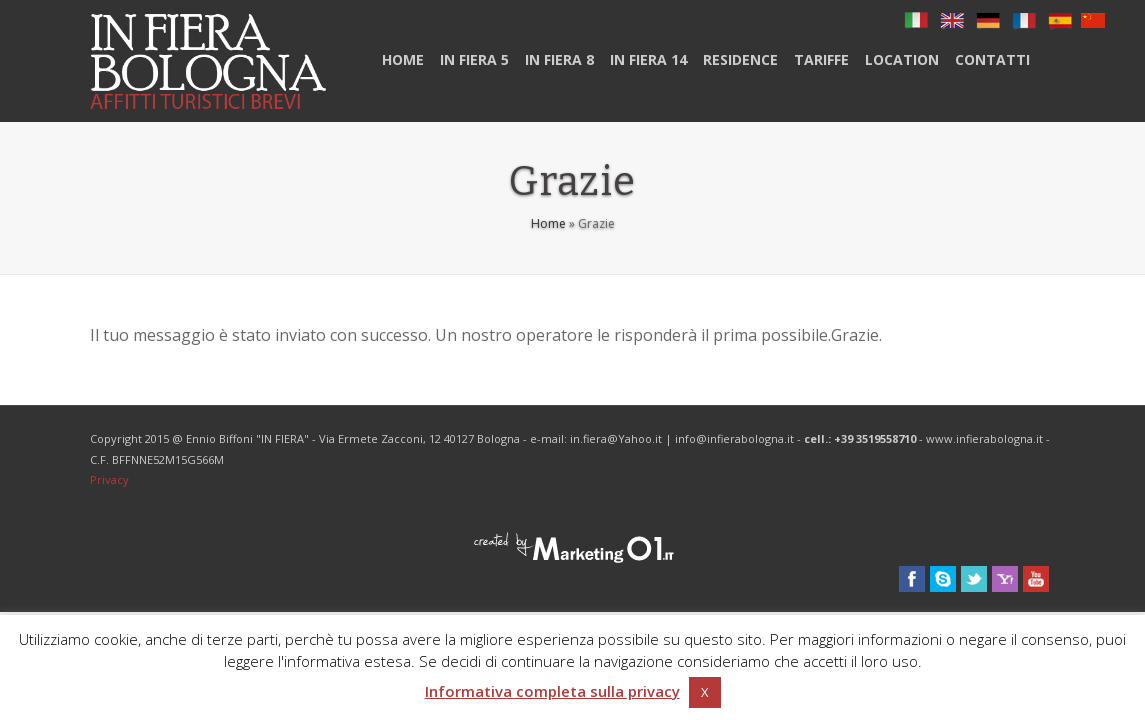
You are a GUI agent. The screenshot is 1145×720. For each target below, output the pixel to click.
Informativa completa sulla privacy (552, 691)
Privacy (109, 479)
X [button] (705, 692)
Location (902, 59)
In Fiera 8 (559, 59)
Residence (740, 59)
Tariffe (821, 59)
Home (403, 59)
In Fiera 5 (474, 59)
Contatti (992, 59)
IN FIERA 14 (648, 59)
